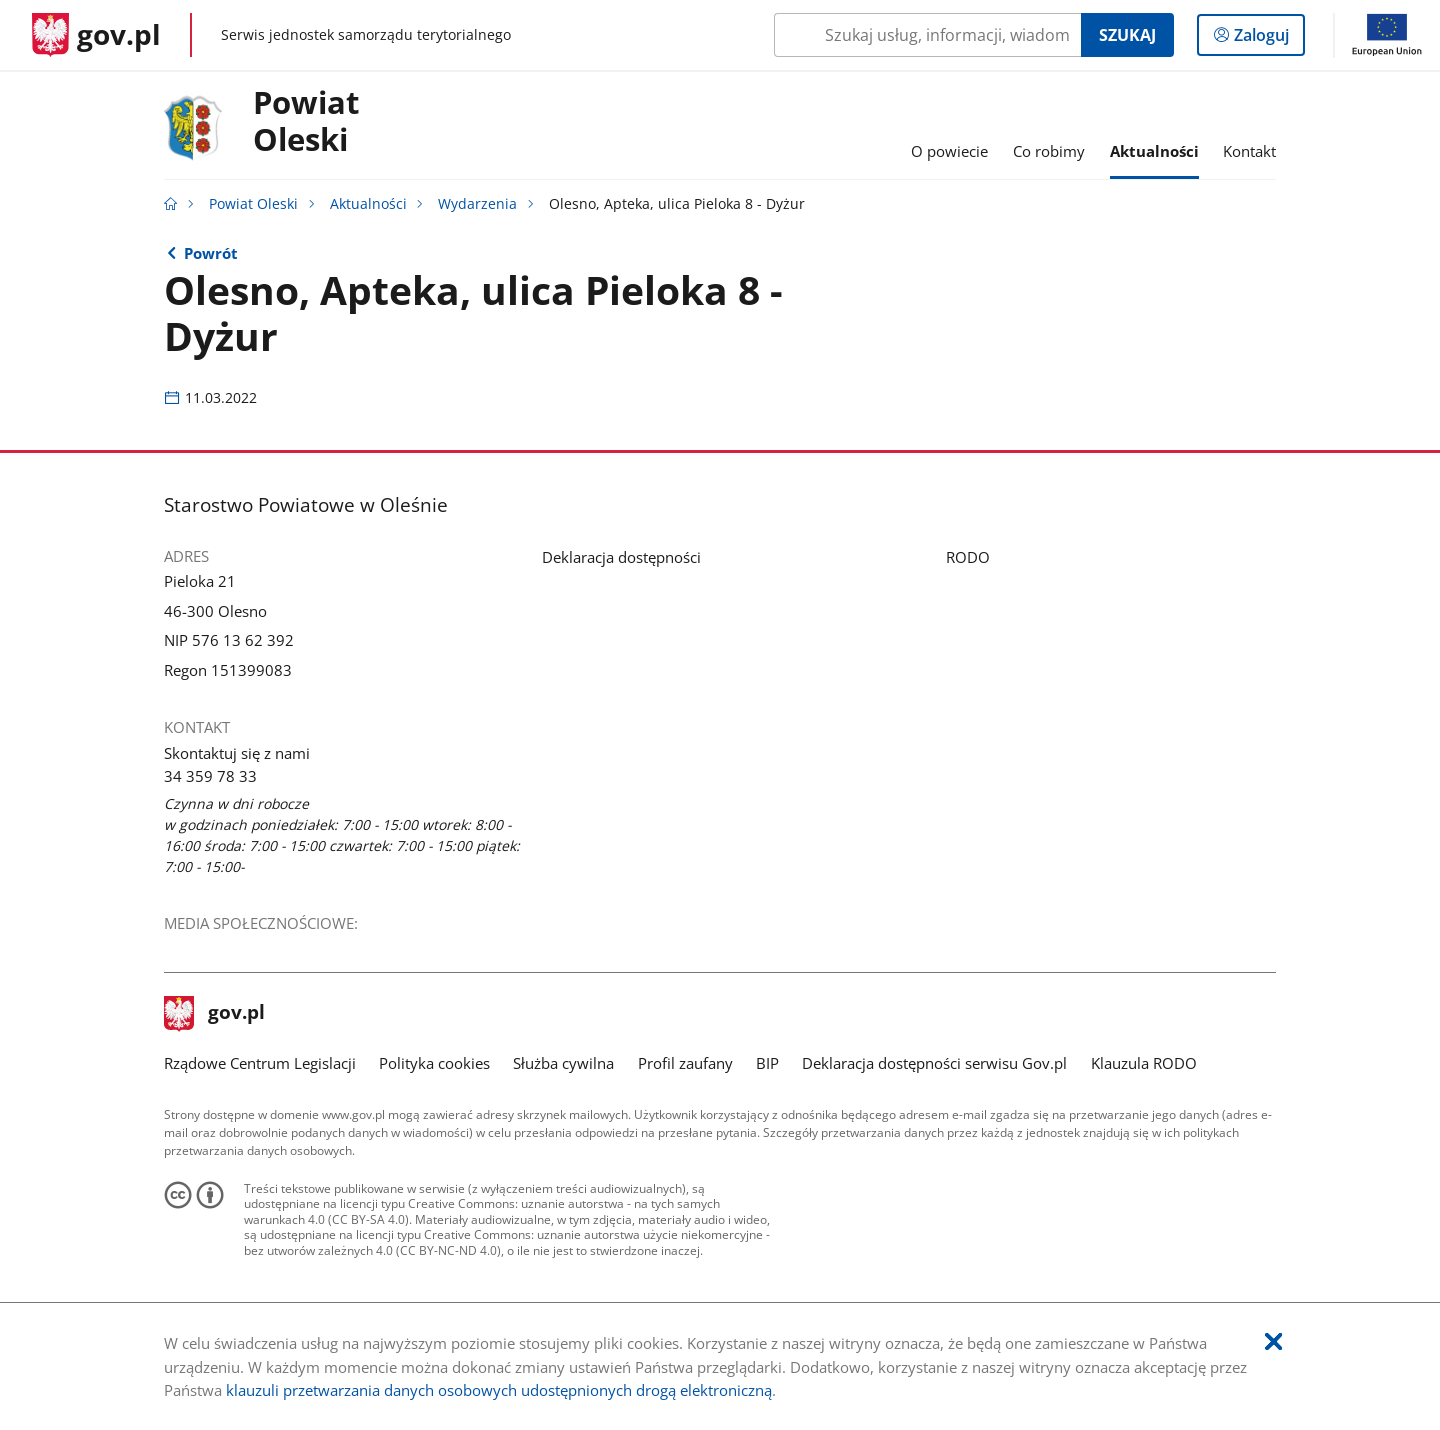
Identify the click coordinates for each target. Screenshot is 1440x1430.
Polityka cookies (434, 1063)
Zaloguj (1267, 39)
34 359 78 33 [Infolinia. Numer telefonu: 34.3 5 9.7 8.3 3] (210, 776)
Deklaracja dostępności (621, 557)
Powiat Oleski (306, 122)
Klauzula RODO (1144, 1063)
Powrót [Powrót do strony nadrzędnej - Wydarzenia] (211, 253)
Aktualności (368, 204)
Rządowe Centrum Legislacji (260, 1063)
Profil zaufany (685, 1063)
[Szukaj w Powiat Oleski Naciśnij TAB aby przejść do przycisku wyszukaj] (927, 35)
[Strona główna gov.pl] (96, 35)
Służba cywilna (563, 1063)
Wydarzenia (477, 204)
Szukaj (1127, 35)
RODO (968, 557)
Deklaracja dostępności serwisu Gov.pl (934, 1063)
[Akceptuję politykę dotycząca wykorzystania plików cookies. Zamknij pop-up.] (1273, 1342)
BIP (767, 1063)
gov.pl (215, 1014)
